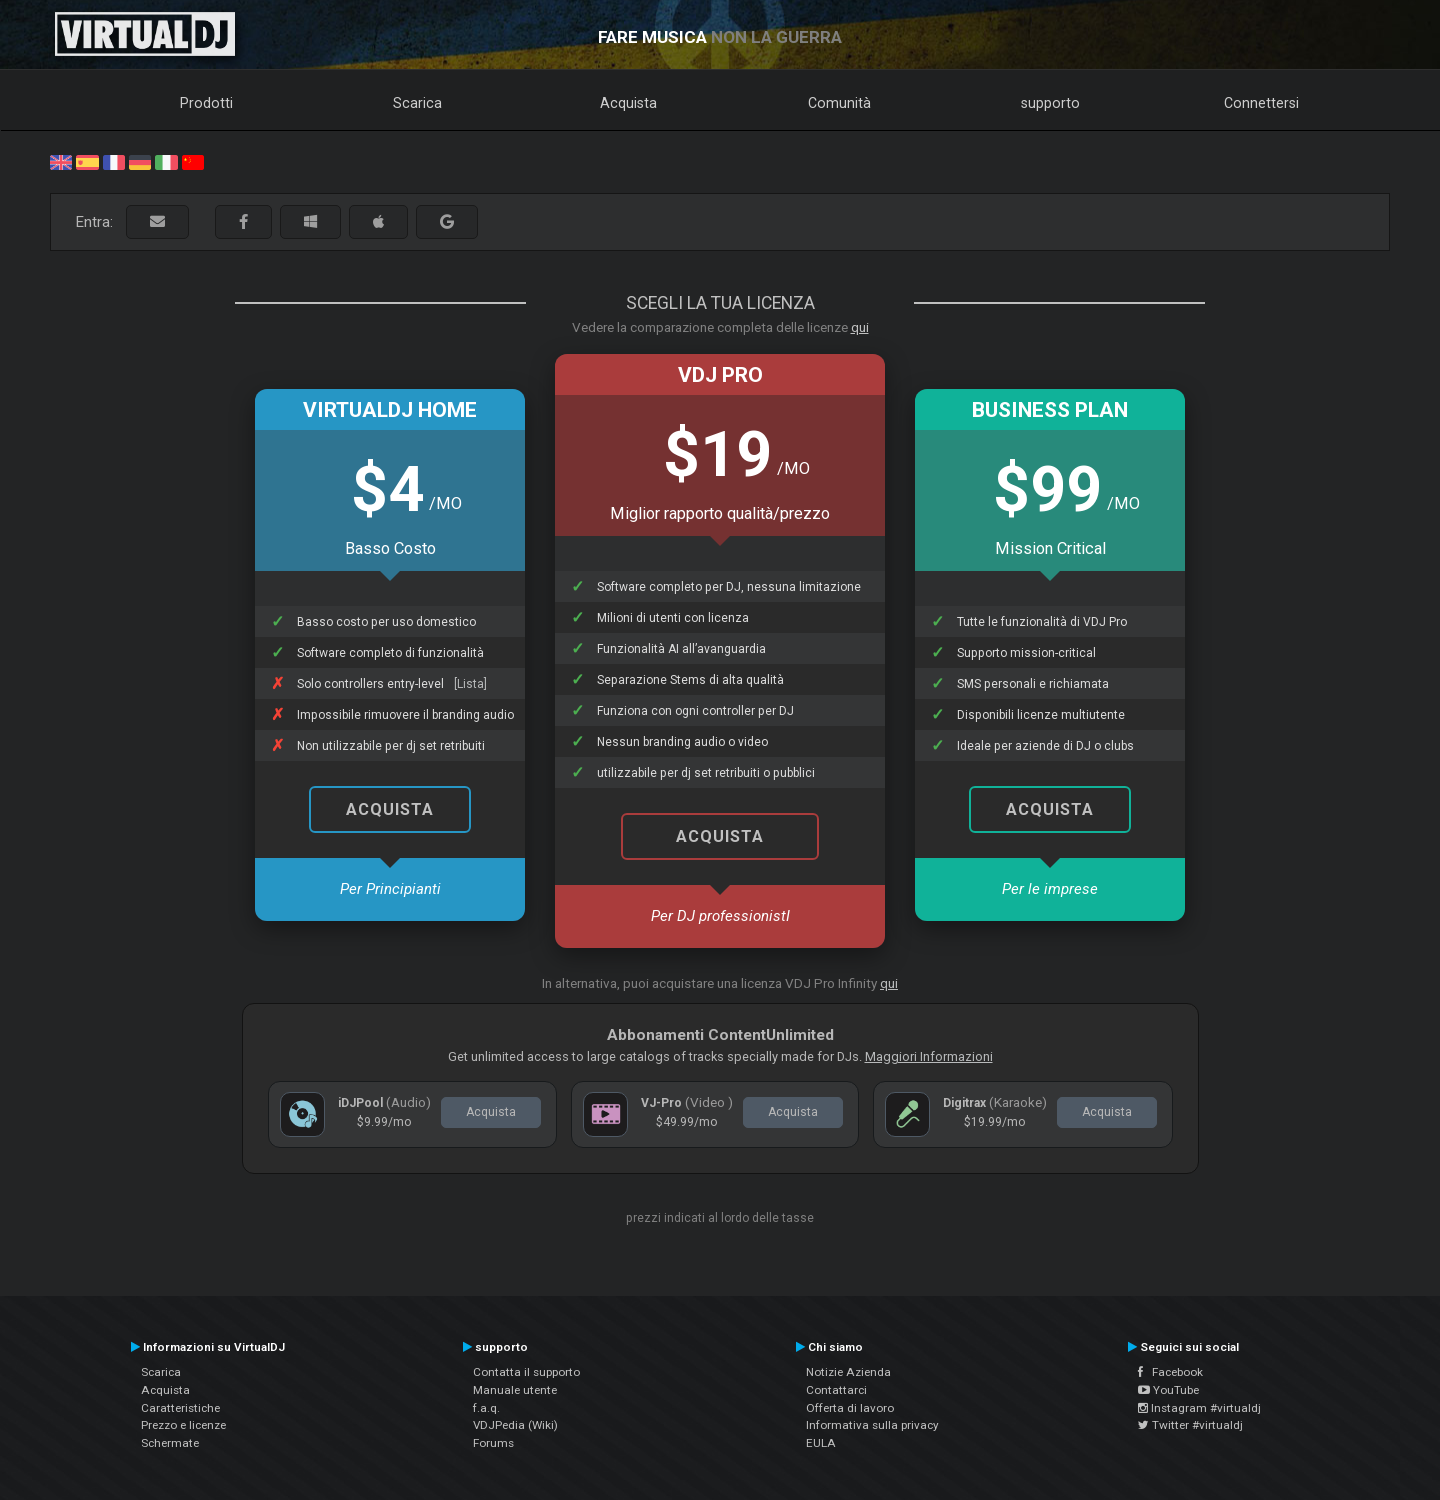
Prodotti (206, 103)
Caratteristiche (180, 1408)
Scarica (417, 103)
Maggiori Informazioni (929, 1056)
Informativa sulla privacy (872, 1425)
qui (860, 327)
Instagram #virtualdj (1199, 1408)
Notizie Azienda (848, 1372)
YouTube (1168, 1390)
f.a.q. (486, 1408)
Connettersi (1261, 103)
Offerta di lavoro (850, 1408)
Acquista (628, 103)
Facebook (1170, 1372)
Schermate (170, 1443)
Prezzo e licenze (183, 1425)
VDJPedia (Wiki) (515, 1425)
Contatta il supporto (526, 1372)
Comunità (839, 103)
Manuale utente (515, 1390)
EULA (821, 1443)
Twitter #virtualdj (1190, 1425)
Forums (493, 1443)
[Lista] (470, 684)
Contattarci (836, 1390)
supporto (1050, 103)
